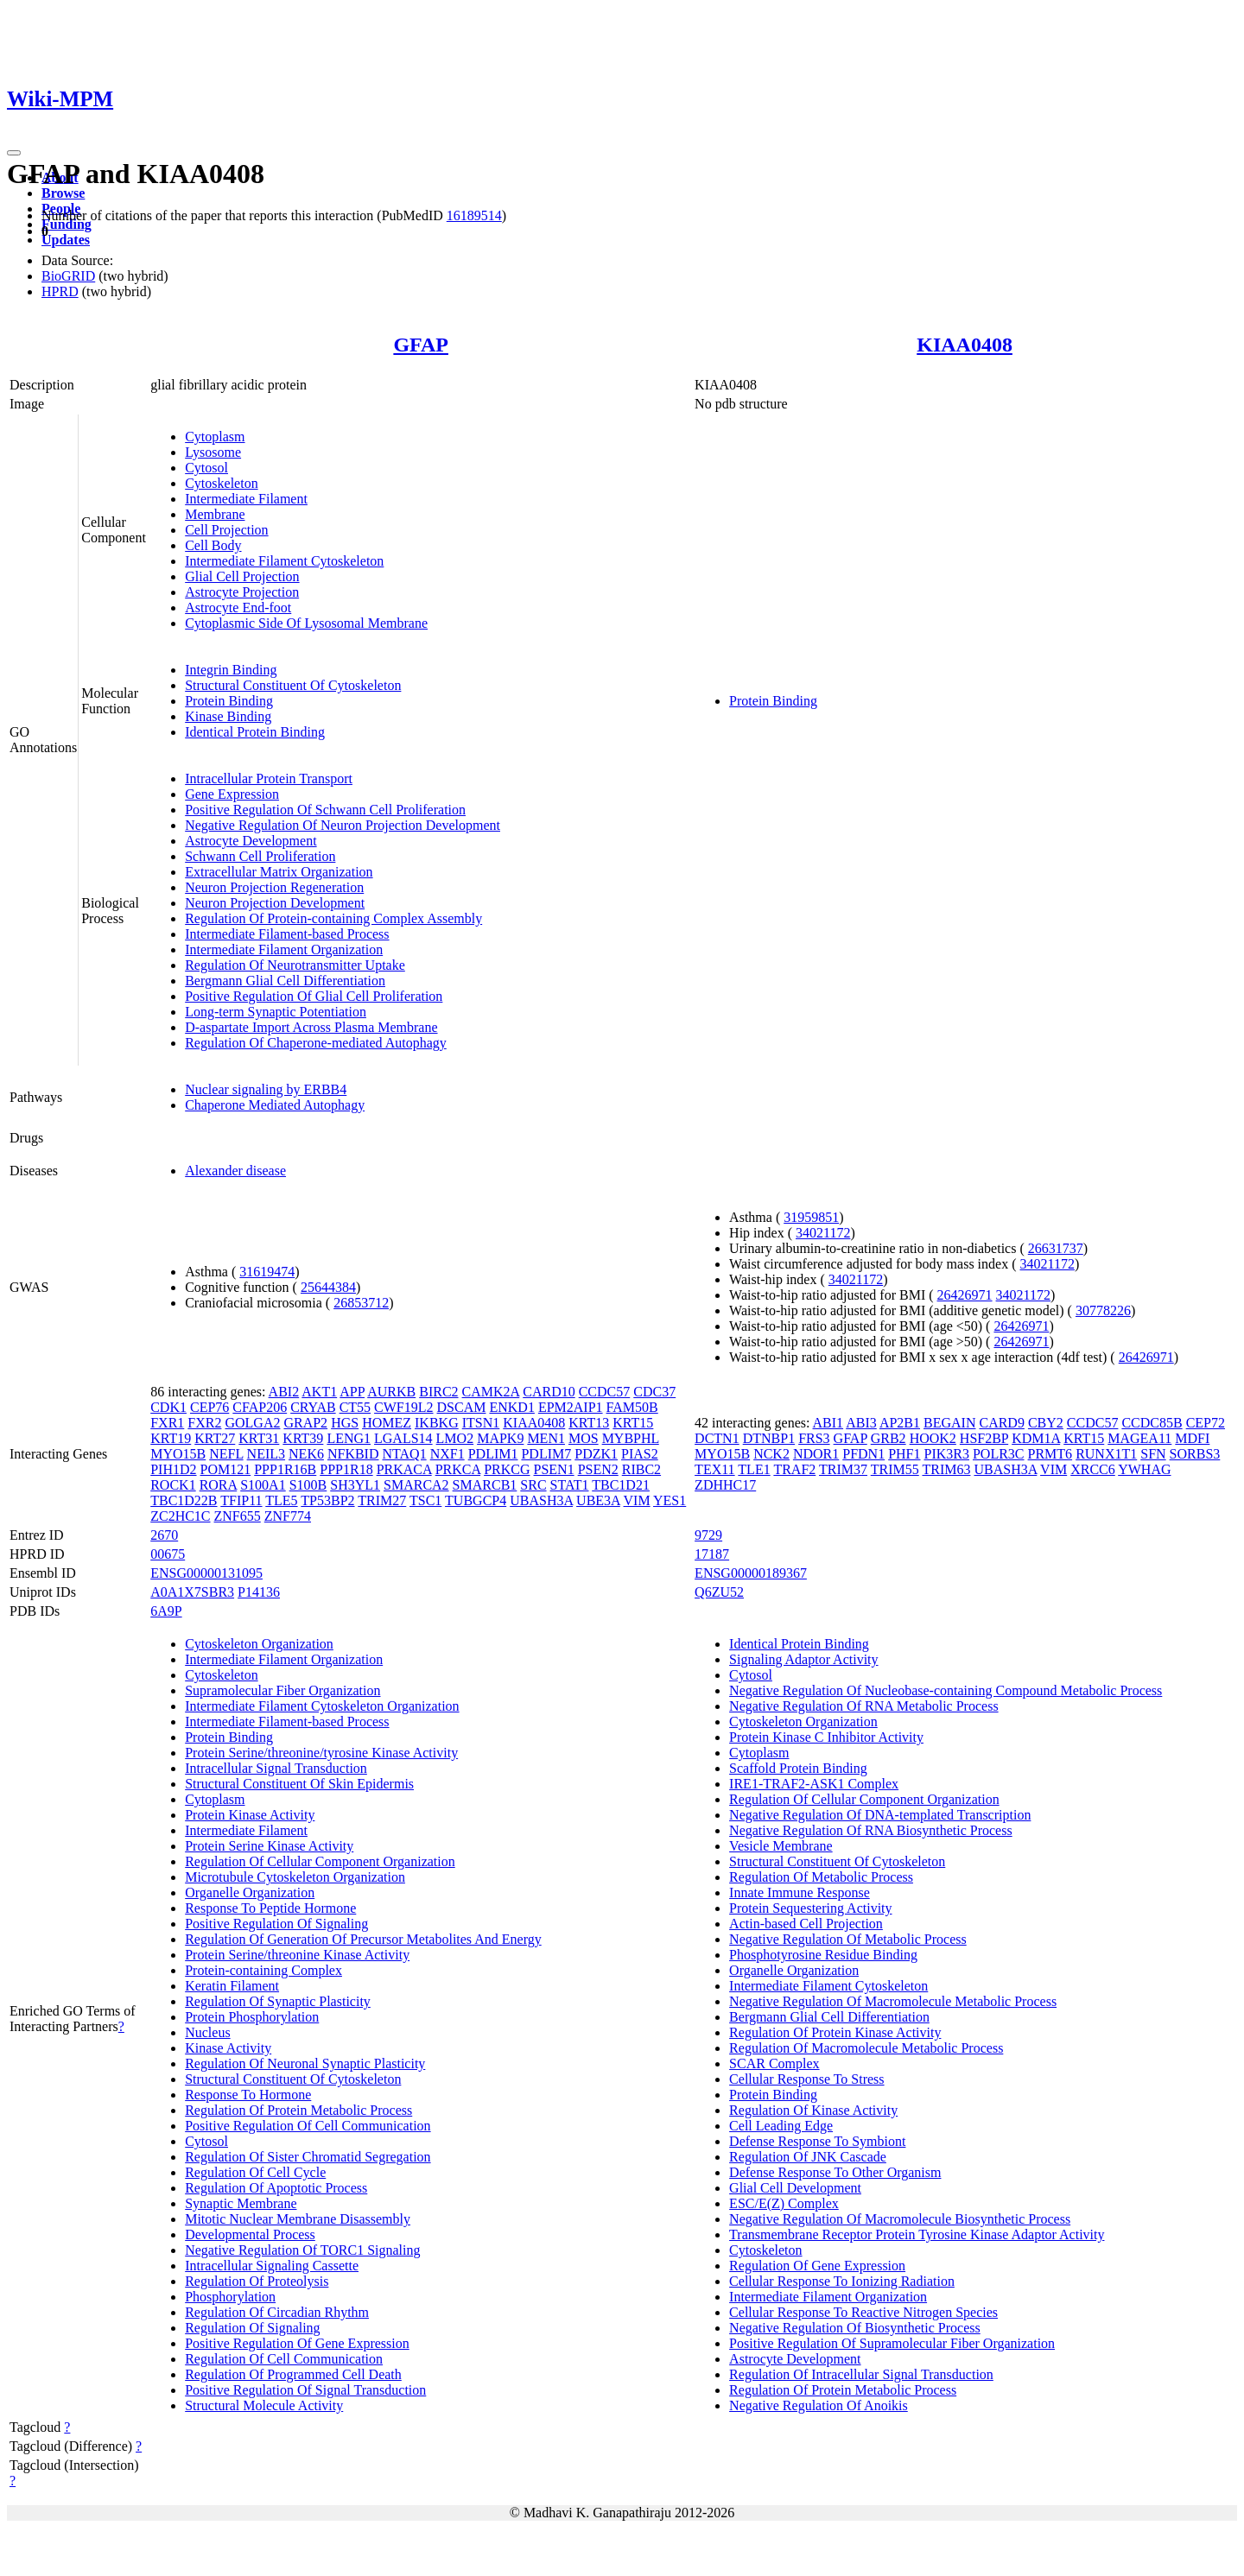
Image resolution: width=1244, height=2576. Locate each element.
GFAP (420, 344)
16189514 (474, 215)
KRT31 (258, 1438)
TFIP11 (241, 1500)
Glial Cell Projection (242, 576)
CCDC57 (605, 1391)
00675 (167, 1554)
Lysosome (213, 452)
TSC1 (425, 1500)
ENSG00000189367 (751, 1573)
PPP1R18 (346, 1469)
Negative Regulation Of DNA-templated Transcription (880, 1814)
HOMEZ (386, 1422)
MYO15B (178, 1453)
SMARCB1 (485, 1485)
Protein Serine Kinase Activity (269, 1846)
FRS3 (813, 1438)
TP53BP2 (327, 1500)
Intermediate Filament (246, 498)
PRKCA (457, 1469)
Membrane (214, 514)
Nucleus (207, 2032)
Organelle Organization (249, 1892)
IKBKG (437, 1422)
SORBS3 (1195, 1453)
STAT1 (569, 1485)
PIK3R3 (946, 1453)
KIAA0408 (964, 344)
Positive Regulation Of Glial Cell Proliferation (313, 996)
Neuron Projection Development (275, 903)
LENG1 (349, 1438)
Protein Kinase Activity (249, 1814)
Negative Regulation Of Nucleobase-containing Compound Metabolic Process (945, 1690)
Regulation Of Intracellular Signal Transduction (861, 2374)
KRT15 (632, 1422)
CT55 (355, 1407)
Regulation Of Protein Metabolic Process (298, 2110)
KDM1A (1036, 1438)
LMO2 (455, 1438)
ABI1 (828, 1422)
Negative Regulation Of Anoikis (818, 2405)
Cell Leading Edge (781, 2125)
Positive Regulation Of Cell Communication (307, 2125)
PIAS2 (639, 1453)
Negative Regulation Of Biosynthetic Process (855, 2327)
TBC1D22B (183, 1500)
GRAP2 (305, 1422)
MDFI (1192, 1438)
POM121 (225, 1469)
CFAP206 (259, 1407)
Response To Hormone (248, 2094)
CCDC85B (1151, 1422)
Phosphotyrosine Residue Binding (823, 1954)
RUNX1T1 (1106, 1453)
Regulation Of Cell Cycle (255, 2172)
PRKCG (507, 1469)
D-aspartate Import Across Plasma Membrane (311, 1027)
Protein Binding (229, 700)
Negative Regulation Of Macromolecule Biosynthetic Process (899, 2219)
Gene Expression (232, 794)
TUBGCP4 (475, 1500)
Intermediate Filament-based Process (287, 934)
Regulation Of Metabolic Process (821, 1877)
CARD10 (548, 1391)
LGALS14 (403, 1438)
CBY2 (1045, 1422)
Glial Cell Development (795, 2187)
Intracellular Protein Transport (268, 778)
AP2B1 (899, 1422)
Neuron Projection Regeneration (274, 887)
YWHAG (1144, 1469)
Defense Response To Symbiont (817, 2141)
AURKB (391, 1391)
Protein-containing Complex (263, 1970)
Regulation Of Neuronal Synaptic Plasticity (305, 2063)
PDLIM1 (493, 1453)
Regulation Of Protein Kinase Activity (835, 2032)
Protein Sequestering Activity (810, 1908)
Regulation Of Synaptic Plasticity (278, 2001)
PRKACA (404, 1469)
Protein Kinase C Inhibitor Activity (826, 1737)
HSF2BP (984, 1438)
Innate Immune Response (799, 1892)
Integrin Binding (230, 669)
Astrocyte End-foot (238, 607)
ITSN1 (481, 1422)
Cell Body (213, 545)
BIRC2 (438, 1391)
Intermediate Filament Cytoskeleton (284, 561)
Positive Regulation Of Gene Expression (297, 2343)
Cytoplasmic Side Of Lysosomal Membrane (306, 623)
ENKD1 (511, 1407)
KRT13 (588, 1422)
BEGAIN (949, 1422)
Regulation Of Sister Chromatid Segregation (307, 2156)
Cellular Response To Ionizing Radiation (842, 2281)
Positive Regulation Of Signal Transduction (305, 2390)
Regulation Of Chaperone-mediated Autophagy (316, 1042)
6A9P (165, 1611)
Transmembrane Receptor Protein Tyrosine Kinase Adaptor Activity (916, 2234)
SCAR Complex (774, 2063)
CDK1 (168, 1407)
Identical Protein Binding (255, 732)
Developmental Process (250, 2234)
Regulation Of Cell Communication (284, 2358)
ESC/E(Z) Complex (784, 2203)
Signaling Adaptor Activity (803, 1659)
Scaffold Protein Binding (798, 1768)
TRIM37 (843, 1469)
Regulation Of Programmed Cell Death (293, 2374)
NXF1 (447, 1453)
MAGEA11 (1139, 1438)
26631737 (1055, 1248)
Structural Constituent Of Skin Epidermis (299, 1783)
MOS (583, 1438)
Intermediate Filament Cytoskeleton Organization (322, 1706)
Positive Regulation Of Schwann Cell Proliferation (325, 809)
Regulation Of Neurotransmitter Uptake (295, 965)
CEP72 (1205, 1422)
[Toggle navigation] (14, 152)
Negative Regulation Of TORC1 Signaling (302, 2250)
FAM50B (632, 1407)
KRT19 (170, 1438)
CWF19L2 (403, 1407)
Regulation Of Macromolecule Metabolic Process (866, 2048)
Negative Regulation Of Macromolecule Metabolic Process (893, 2001)
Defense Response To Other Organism (835, 2172)
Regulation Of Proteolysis (256, 2281)
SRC (533, 1485)
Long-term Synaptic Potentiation (275, 1011)
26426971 (965, 1295)
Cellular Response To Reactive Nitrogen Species (863, 2312)
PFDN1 (863, 1453)
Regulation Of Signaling (252, 2327)
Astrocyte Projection (242, 592)
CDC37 (654, 1391)
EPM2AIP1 (570, 1407)
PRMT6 (1050, 1453)
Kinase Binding (228, 716)
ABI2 (284, 1391)
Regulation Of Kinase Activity (813, 2110)
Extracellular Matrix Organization (278, 871)
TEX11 (715, 1469)
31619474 (267, 1271)
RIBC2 (641, 1469)
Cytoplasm (214, 436)
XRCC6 (1092, 1469)
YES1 (669, 1500)
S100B (308, 1485)
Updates (65, 239)
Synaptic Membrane (240, 2203)
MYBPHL (630, 1438)
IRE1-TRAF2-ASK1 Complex (813, 1783)
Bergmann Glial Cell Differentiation (285, 980)
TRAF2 (794, 1469)
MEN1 (546, 1438)
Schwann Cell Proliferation (260, 856)
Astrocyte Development (250, 840)
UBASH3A (541, 1500)
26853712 (361, 1302)
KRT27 (214, 1438)
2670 (164, 1535)
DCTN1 (717, 1438)
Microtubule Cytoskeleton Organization (295, 1877)
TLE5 (281, 1500)
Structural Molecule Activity (264, 2405)
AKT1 (319, 1391)
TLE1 (754, 1469)
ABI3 (861, 1422)
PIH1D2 (173, 1469)
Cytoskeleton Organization (259, 1643)
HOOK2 (933, 1438)
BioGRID (68, 276)
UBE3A (598, 1500)
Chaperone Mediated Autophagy (275, 1105)
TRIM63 (946, 1469)
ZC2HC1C (180, 1516)
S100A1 (262, 1485)
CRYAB (312, 1407)
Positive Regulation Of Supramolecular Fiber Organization (892, 2343)
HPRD (60, 291)
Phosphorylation (230, 2296)
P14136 (259, 1592)
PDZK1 (596, 1453)
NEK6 (306, 1453)
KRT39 (302, 1438)
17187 (712, 1554)
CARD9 (1001, 1422)
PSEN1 (554, 1469)
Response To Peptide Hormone (270, 1908)
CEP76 (209, 1407)
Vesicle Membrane (781, 1846)
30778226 (1103, 1310)
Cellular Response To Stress (806, 2079)
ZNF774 (287, 1516)
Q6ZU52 (719, 1592)
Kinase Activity (228, 2048)
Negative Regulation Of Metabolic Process (848, 1939)
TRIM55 (895, 1469)
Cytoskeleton (221, 483)
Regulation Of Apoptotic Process (276, 2187)
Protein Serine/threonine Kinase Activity (297, 1954)
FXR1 (167, 1422)
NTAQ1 (405, 1453)
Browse (63, 193)
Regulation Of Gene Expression (817, 2265)
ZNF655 (237, 1516)
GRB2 (888, 1438)
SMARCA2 (416, 1485)
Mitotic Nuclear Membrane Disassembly (297, 2219)
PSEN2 (598, 1469)
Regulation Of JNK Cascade (807, 2156)
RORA (219, 1485)
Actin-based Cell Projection (806, 1923)
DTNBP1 (769, 1438)
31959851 (811, 1217)
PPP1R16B (285, 1469)
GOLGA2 (252, 1422)
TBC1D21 (621, 1485)
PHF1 (904, 1453)
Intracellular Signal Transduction (276, 1768)
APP (352, 1391)
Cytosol (206, 467)
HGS (345, 1422)
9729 (708, 1535)
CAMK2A (491, 1391)
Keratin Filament (232, 1985)
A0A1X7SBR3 (192, 1592)
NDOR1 (816, 1453)
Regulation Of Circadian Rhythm (277, 2312)
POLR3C (999, 1453)
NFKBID (353, 1453)
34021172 (823, 1232)
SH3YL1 (355, 1485)
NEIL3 (266, 1453)
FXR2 (204, 1422)
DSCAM (461, 1407)
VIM (637, 1500)
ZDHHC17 (725, 1485)
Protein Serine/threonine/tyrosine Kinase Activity (321, 1752)
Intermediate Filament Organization (284, 949)
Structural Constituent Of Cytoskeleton (293, 685)
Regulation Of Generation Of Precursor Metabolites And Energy (363, 1939)
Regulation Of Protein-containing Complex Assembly (333, 918)
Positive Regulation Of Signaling (276, 1923)
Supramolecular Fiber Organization (282, 1690)
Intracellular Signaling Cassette (272, 2265)
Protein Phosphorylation (252, 2017)
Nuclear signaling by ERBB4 (265, 1089)
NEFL (226, 1453)
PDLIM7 (546, 1453)
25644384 (328, 1287)
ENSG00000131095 (206, 1573)
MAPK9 (500, 1438)
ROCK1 (172, 1485)
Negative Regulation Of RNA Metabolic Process (864, 1706)
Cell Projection (226, 529)
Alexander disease (235, 1170)
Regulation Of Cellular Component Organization (320, 1861)
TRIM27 (382, 1500)
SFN (1152, 1453)
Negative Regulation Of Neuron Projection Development (342, 825)
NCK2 (771, 1453)
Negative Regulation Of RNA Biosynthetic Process (870, 1830)
